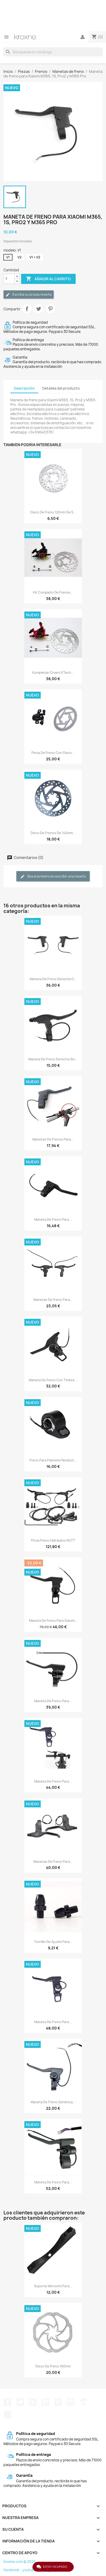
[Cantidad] (8, 279)
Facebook (7, 2402)
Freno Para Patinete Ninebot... (53, 1460)
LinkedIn (83, 2402)
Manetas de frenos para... (53, 1139)
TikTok (7, 2414)
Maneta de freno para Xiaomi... (53, 1620)
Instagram (70, 2402)
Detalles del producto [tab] (61, 388)
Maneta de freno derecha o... (53, 979)
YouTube (45, 2402)
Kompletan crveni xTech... (53, 672)
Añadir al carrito (48, 279)
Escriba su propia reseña (29, 294)
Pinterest (50, 308)
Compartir (27, 308)
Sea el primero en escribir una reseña (53, 876)
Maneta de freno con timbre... (53, 1380)
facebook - (12, 2570)
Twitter (20, 2402)
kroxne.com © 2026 (19, 2561)
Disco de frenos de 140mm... (53, 833)
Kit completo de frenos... (53, 592)
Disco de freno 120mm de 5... (53, 512)
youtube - (30, 2570)
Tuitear (38, 308)
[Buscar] (53, 52)
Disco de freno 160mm (53, 2366)
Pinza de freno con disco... (53, 752)
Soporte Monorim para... (53, 2286)
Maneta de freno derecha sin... (53, 1059)
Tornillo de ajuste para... (53, 1941)
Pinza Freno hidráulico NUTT (53, 1540)
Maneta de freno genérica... (53, 2102)
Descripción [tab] (24, 388)
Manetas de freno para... (53, 1299)
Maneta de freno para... (53, 1219)
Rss (33, 2402)
